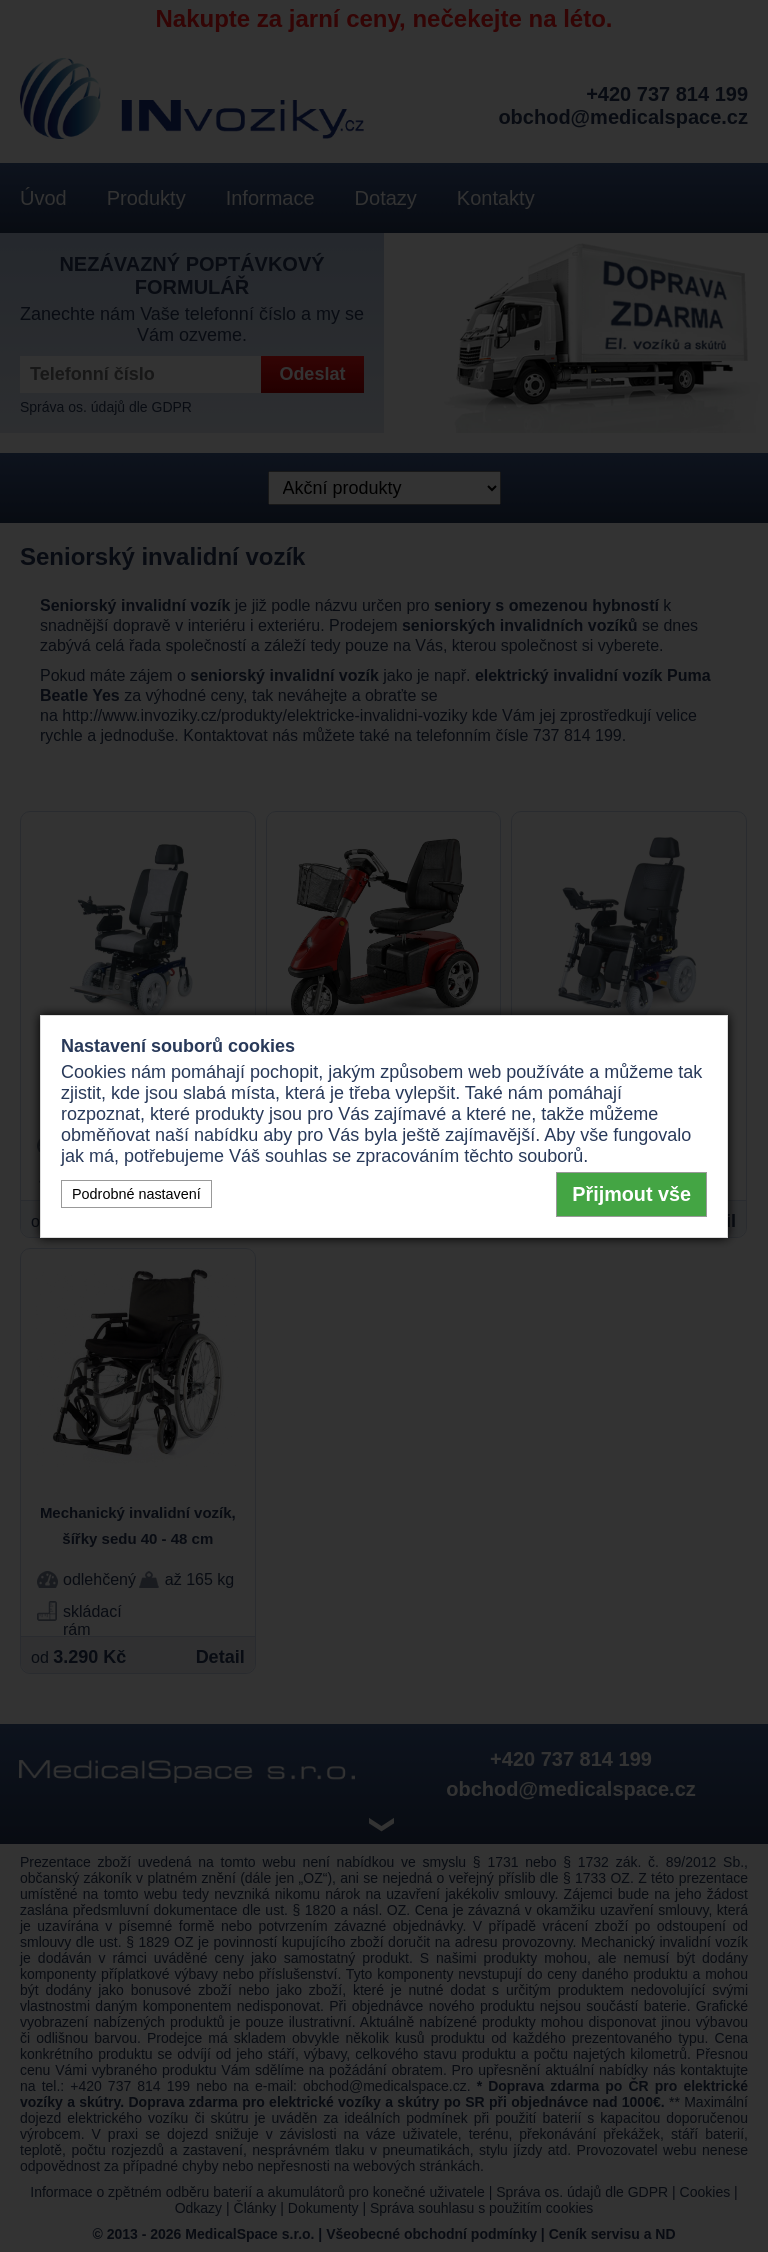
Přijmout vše (631, 1194)
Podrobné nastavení (136, 1194)
